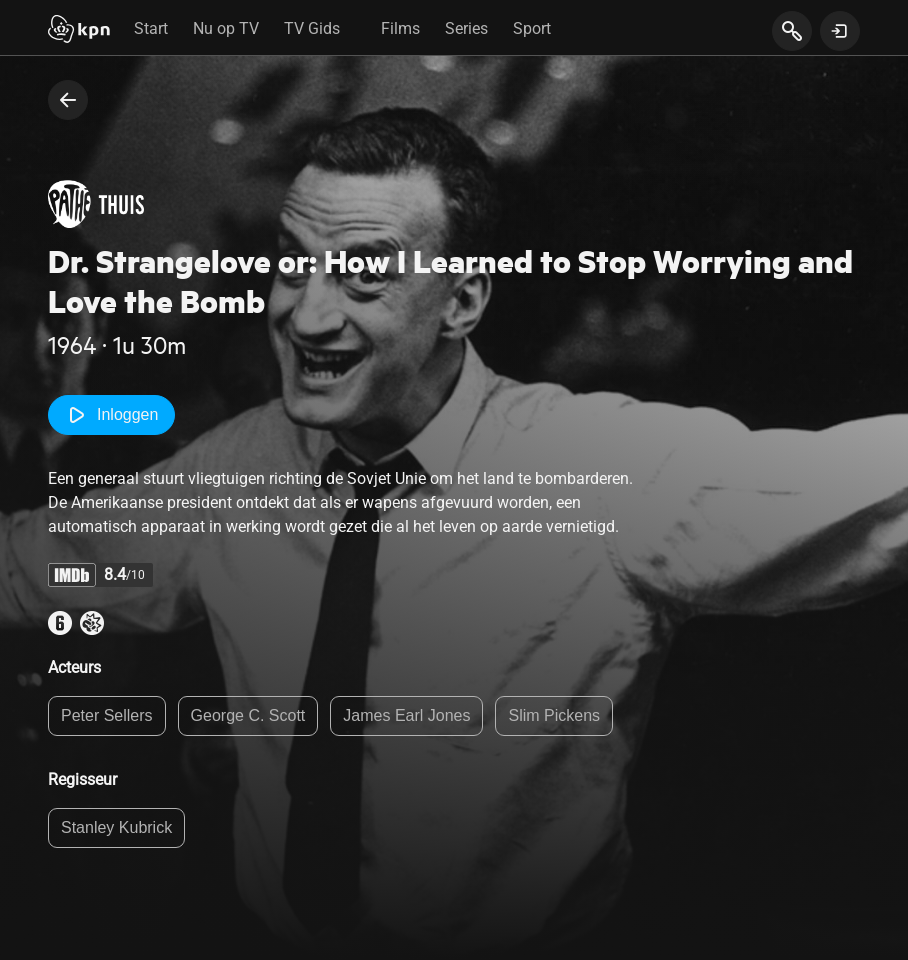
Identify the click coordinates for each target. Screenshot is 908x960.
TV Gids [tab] (312, 28)
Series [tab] (466, 28)
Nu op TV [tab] (226, 28)
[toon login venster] (840, 31)
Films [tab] (400, 28)
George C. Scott (248, 715)
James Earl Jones (406, 715)
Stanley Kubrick (116, 827)
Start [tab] (151, 28)
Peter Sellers (107, 715)
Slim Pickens (554, 715)
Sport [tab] (532, 28)
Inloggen (111, 415)
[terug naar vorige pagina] (68, 100)
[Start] (79, 31)
